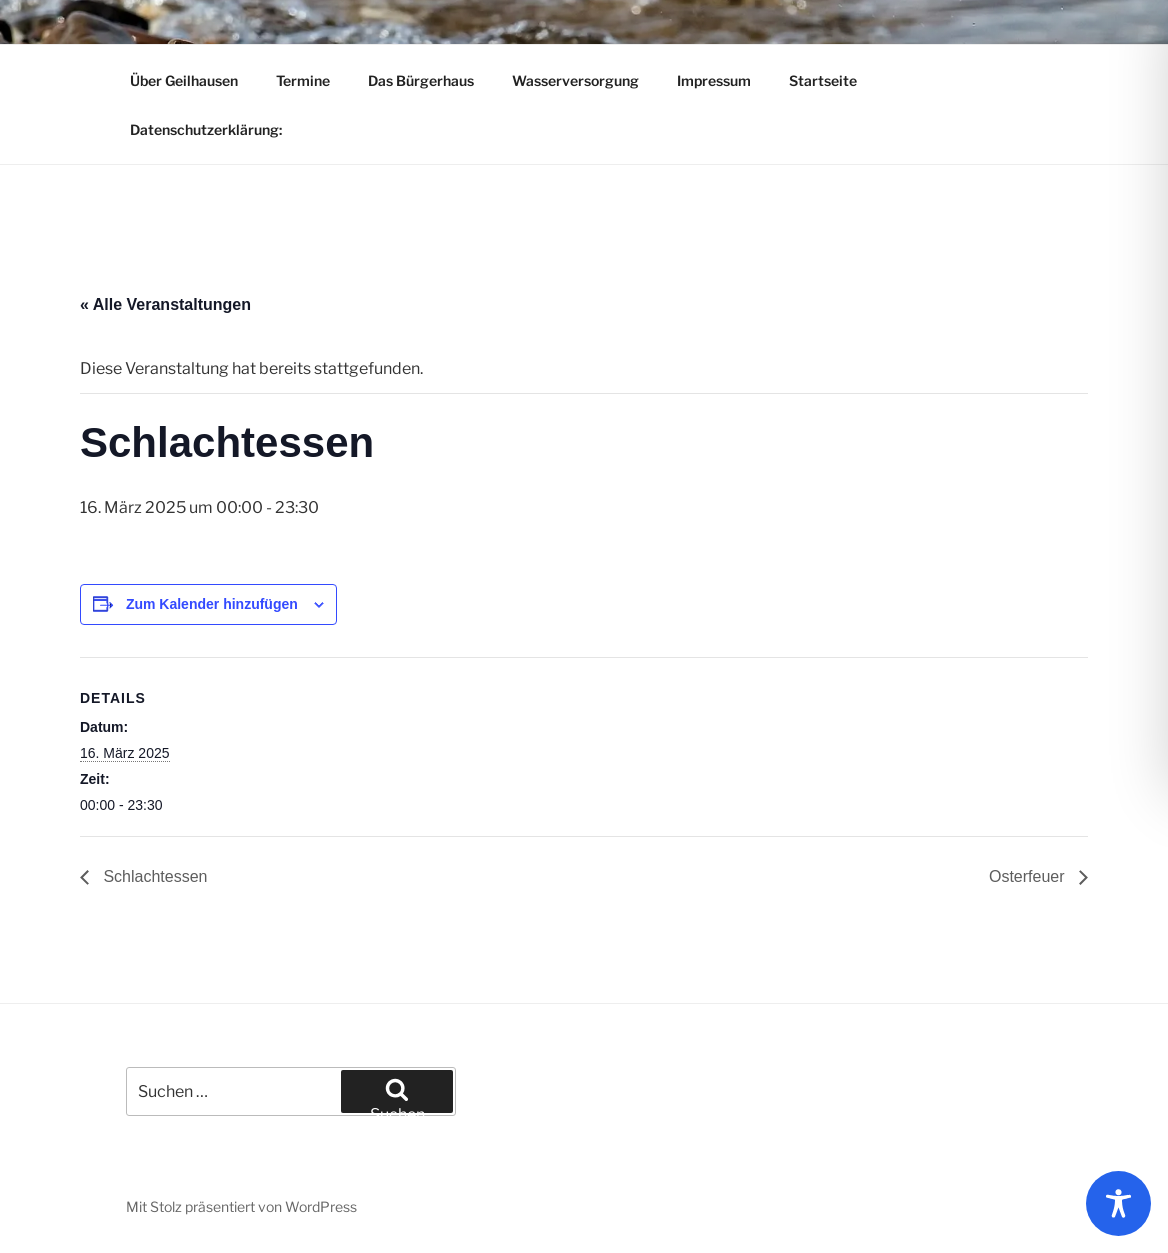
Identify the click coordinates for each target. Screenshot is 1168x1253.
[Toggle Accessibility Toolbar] (1118, 1203)
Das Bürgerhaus (421, 80)
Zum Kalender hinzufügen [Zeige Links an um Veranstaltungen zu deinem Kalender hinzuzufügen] (212, 604)
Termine (303, 80)
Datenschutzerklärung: (206, 129)
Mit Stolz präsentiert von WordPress (241, 1206)
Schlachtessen (153, 876)
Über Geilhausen (184, 80)
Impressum (714, 80)
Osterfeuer (1029, 876)
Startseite (823, 80)
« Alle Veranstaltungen (165, 304)
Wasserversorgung (575, 80)
